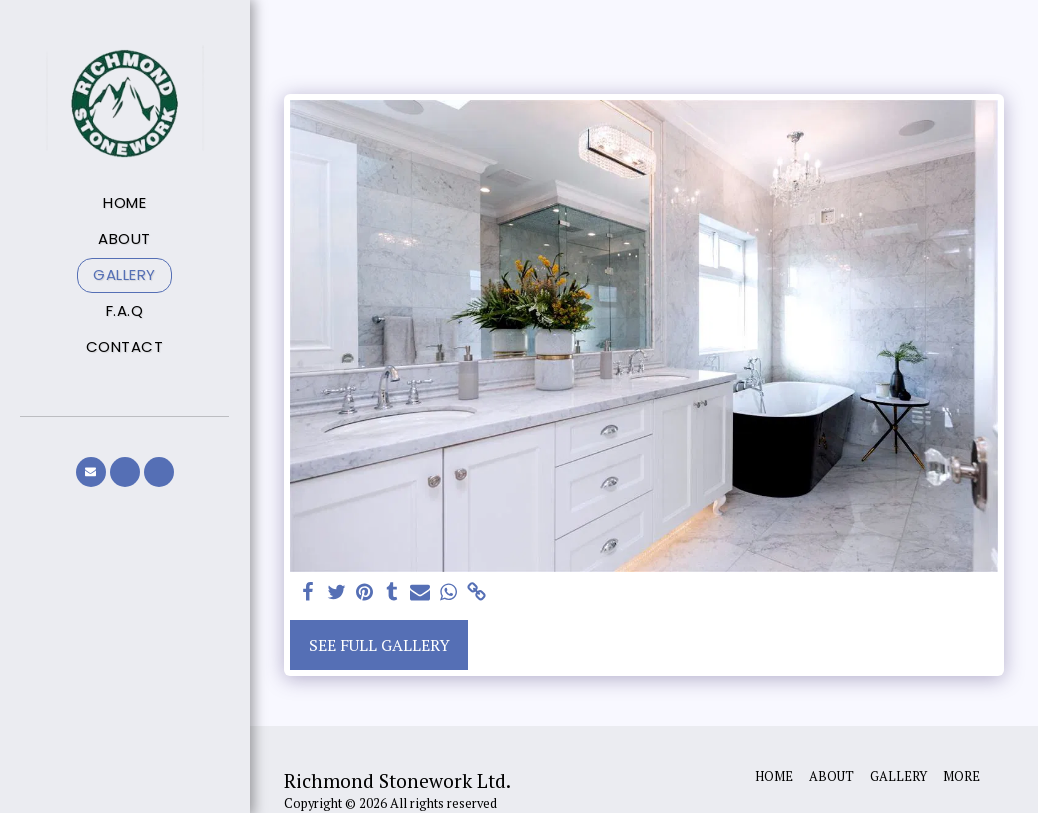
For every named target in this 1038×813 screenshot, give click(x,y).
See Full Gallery (379, 645)
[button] (91, 472)
